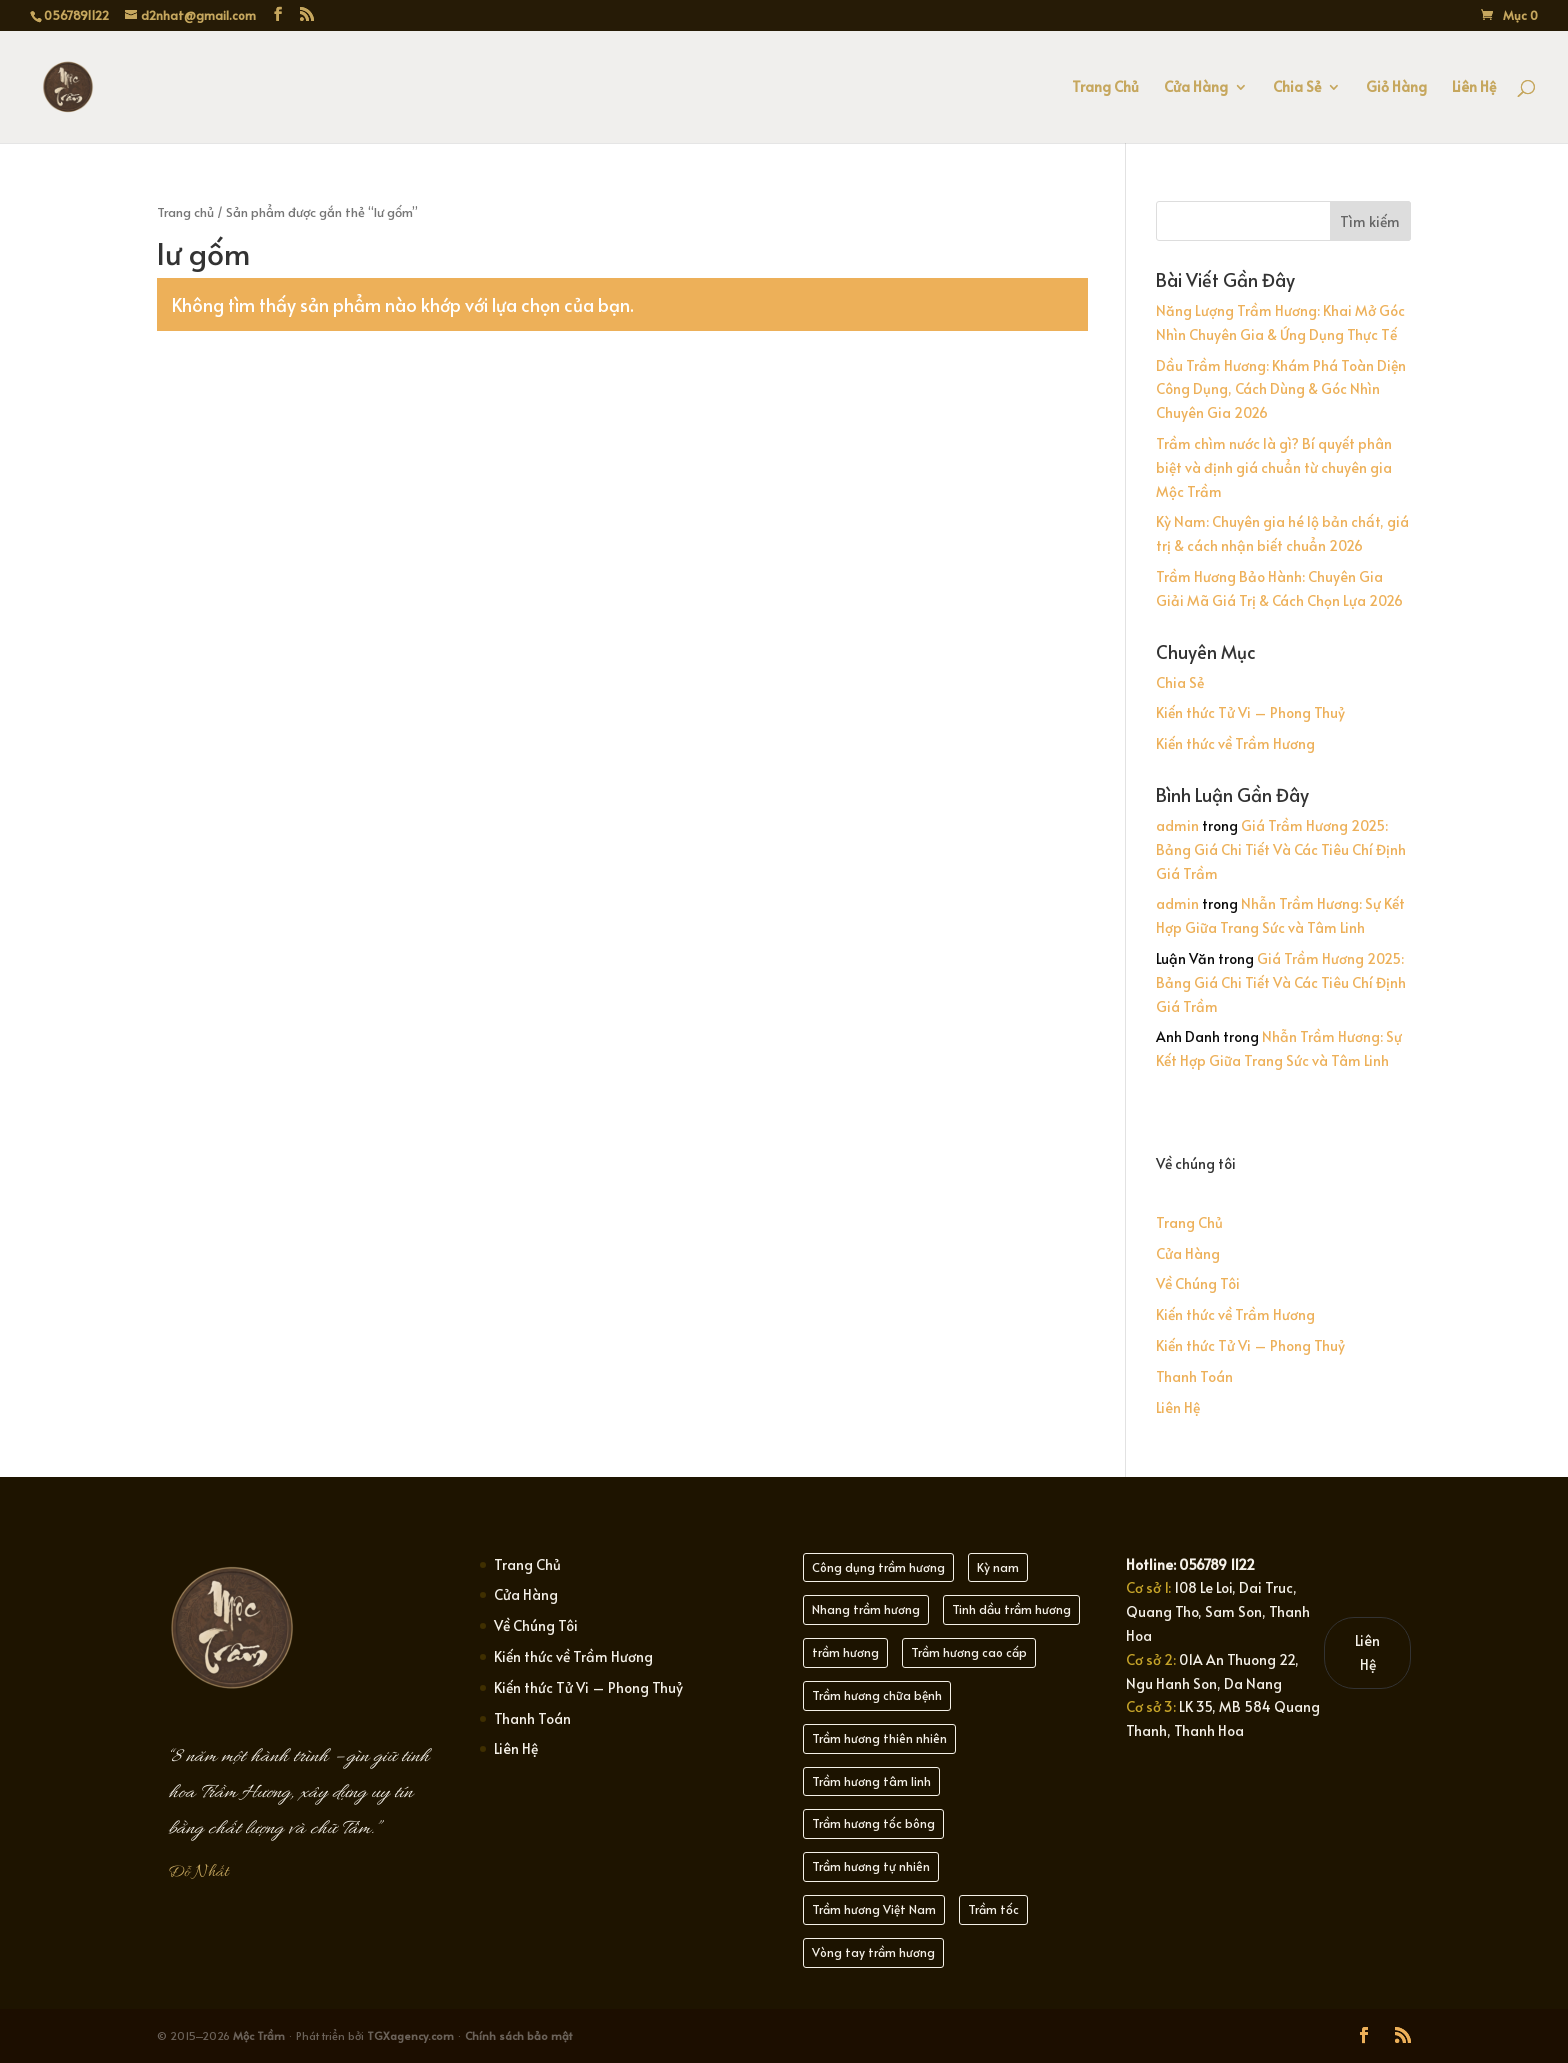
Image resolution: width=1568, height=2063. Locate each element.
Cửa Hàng (1196, 88)
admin (1177, 825)
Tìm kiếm (1370, 221)
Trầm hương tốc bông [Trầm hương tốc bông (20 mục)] (873, 1823)
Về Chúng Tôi (1198, 1283)
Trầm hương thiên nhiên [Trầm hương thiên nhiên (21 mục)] (879, 1738)
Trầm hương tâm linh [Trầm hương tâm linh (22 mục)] (871, 1781)
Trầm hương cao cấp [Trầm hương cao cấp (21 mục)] (969, 1652)
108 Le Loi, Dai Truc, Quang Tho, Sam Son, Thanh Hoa (1218, 1611)
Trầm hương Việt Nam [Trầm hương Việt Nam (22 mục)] (874, 1909)
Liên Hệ (1474, 88)
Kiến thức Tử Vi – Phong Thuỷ (1250, 712)
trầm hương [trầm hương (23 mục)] (845, 1652)
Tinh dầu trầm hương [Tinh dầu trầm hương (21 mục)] (1011, 1609)
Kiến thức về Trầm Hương (1235, 743)
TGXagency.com (412, 2035)
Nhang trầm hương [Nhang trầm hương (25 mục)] (866, 1609)
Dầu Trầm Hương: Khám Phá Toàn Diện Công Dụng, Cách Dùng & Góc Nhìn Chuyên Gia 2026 (1281, 389)
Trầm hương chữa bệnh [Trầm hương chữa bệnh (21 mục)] (877, 1695)
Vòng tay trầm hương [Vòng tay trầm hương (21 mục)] (873, 1952)
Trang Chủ (1105, 88)
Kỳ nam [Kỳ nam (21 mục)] (998, 1567)
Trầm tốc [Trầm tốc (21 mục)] (993, 1909)
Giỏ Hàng (1396, 88)
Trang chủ (185, 212)
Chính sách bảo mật (518, 2035)
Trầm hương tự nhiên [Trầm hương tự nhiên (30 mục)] (871, 1866)
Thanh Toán (1194, 1376)
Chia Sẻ (1297, 88)
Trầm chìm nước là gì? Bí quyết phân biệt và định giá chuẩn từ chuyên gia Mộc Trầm (1274, 467)
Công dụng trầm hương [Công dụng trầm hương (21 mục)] (878, 1567)
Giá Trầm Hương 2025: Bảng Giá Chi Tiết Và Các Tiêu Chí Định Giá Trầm (1281, 849)
